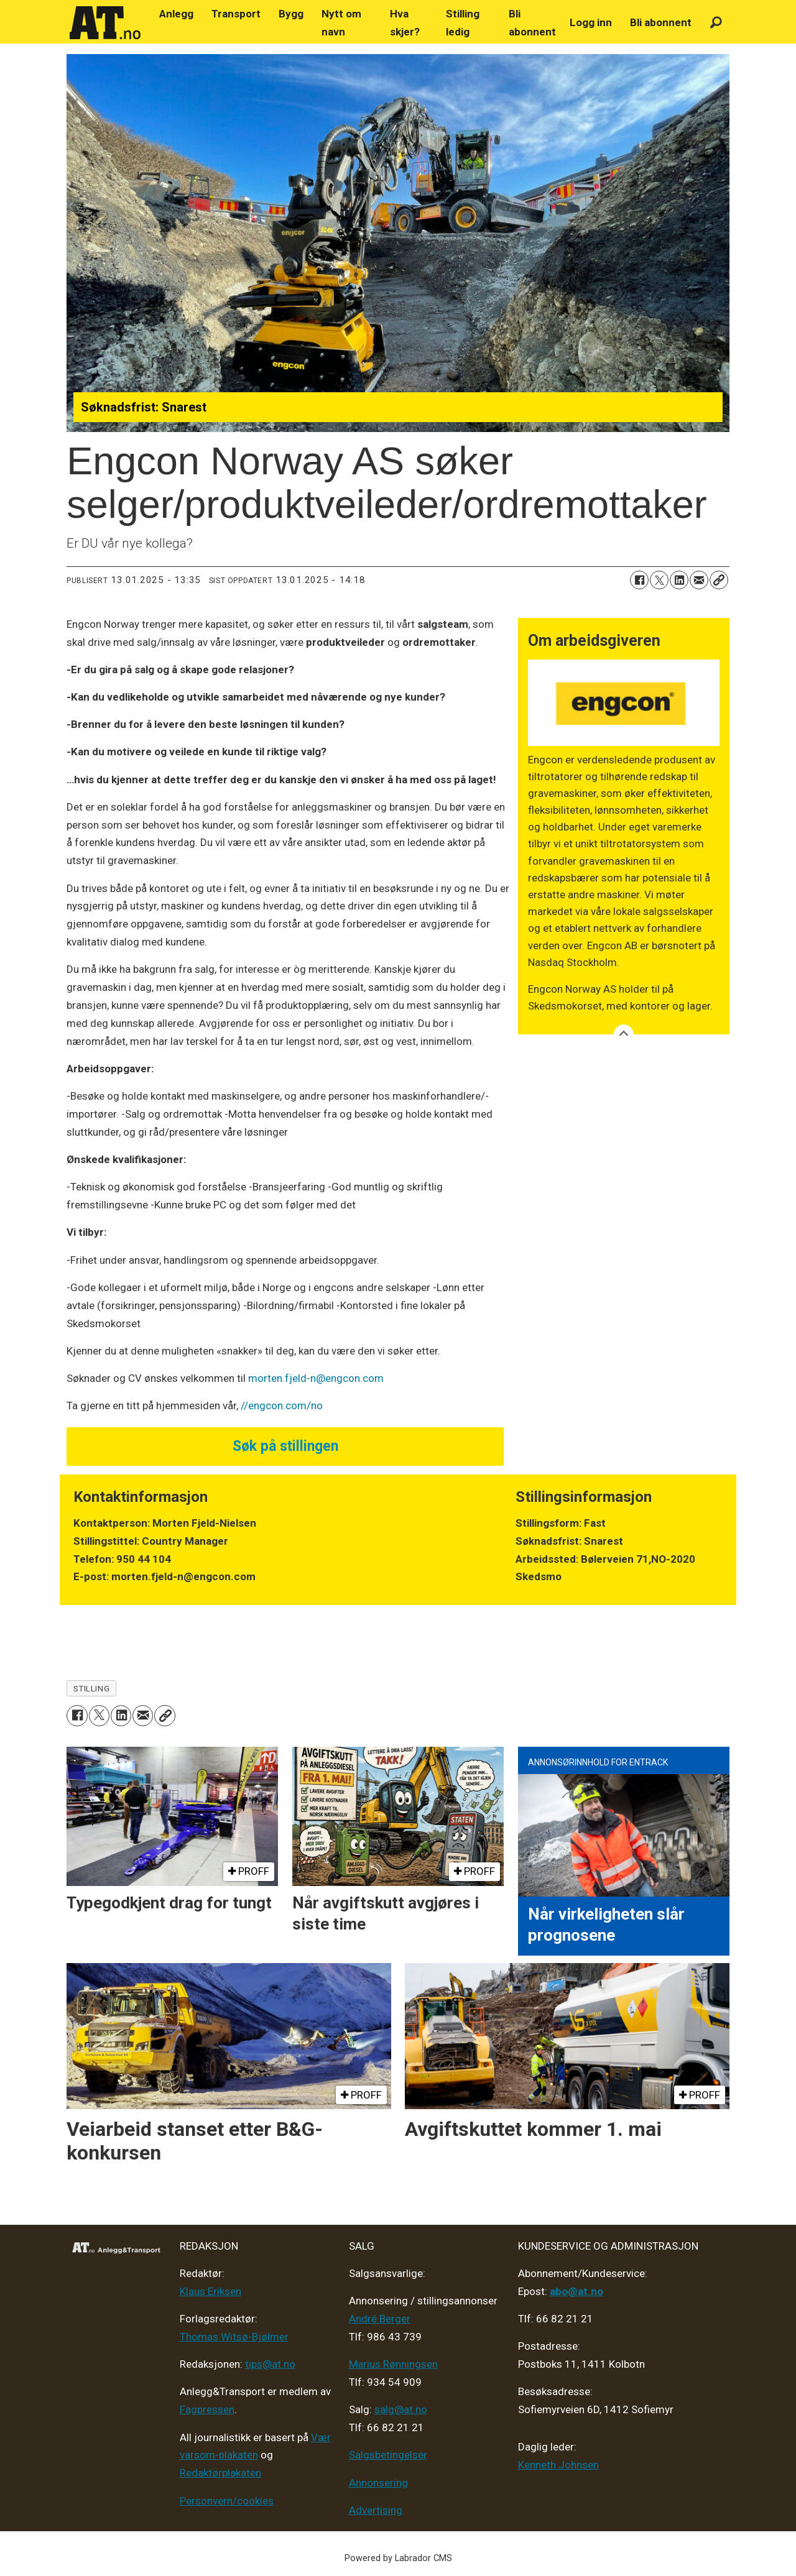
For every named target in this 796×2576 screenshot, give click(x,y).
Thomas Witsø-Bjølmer (234, 2336)
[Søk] (716, 22)
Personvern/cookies (227, 2501)
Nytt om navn (341, 22)
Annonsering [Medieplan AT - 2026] (378, 2483)
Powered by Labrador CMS (398, 2558)
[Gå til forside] (105, 23)
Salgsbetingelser (388, 2455)
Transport (236, 13)
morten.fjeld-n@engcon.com (316, 1378)
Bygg (291, 13)
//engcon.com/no (282, 1405)
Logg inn (591, 22)
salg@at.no (400, 2409)
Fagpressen (207, 2409)
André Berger (379, 2318)
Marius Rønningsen (393, 2364)
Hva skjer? (405, 22)
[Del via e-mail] (699, 580)
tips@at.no (270, 2364)
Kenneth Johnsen (558, 2465)
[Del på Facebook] (639, 580)
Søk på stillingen (285, 1446)
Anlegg (176, 13)
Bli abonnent (532, 22)
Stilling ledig (462, 22)
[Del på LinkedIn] (679, 580)
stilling (91, 1688)
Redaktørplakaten (220, 2473)
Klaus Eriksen (210, 2291)
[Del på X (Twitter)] (659, 580)
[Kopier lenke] (719, 580)
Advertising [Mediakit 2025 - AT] (375, 2510)
